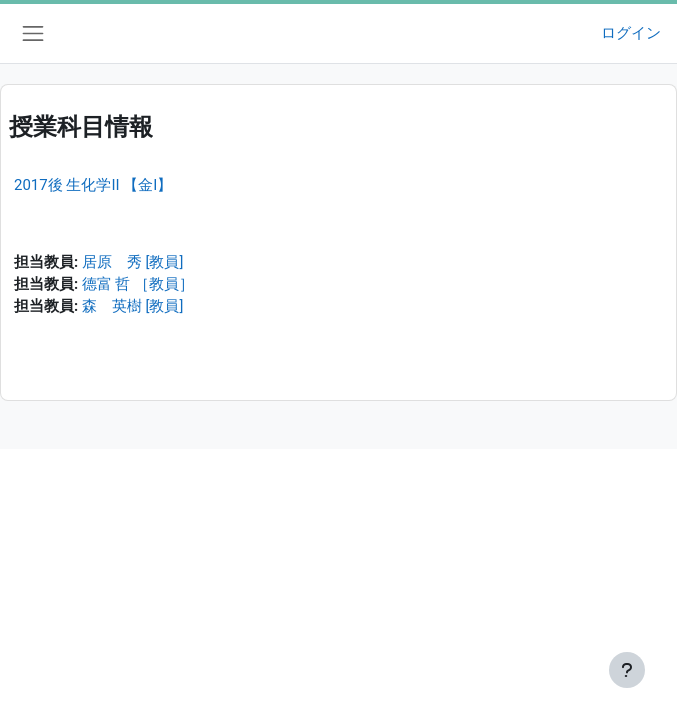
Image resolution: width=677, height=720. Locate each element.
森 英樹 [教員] (132, 306)
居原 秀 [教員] (132, 262)
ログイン (631, 33)
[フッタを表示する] (627, 670)
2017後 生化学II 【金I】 (93, 185)
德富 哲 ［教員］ (138, 284)
